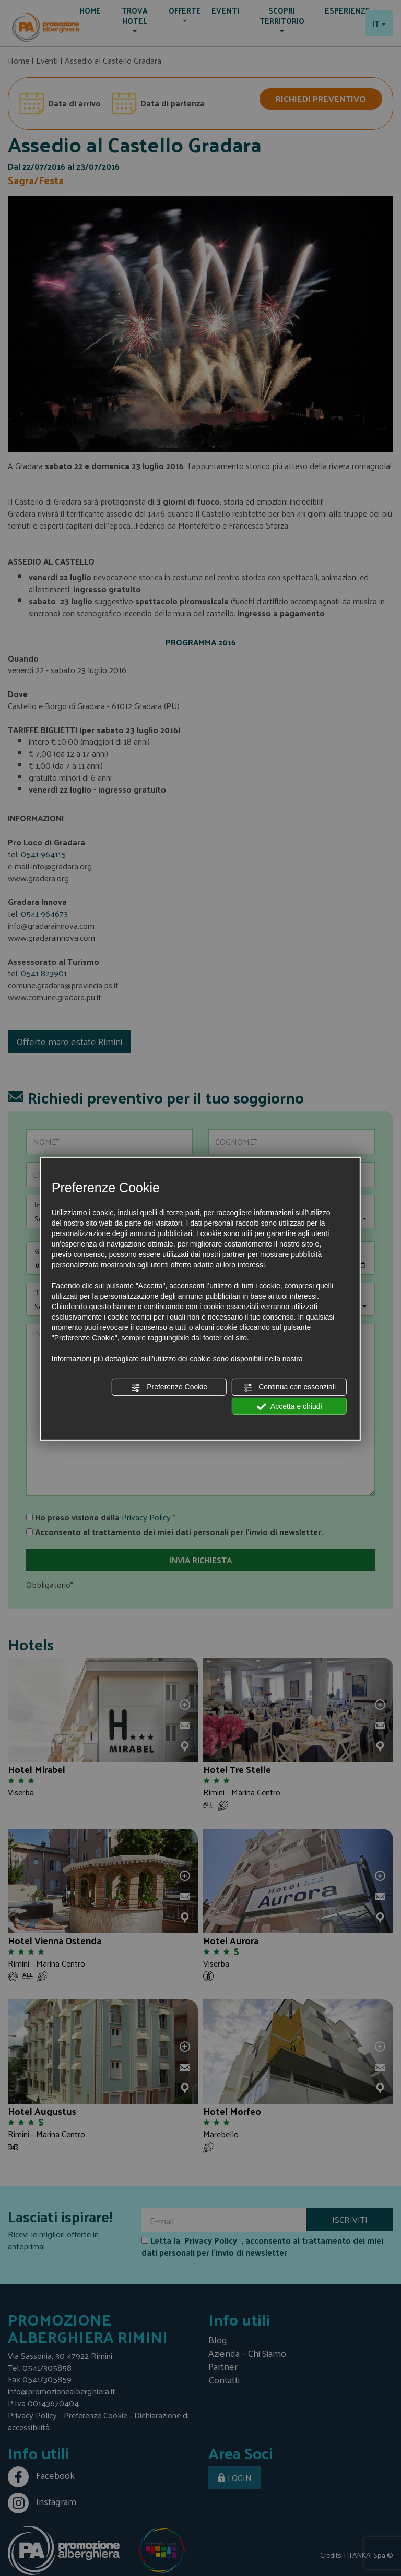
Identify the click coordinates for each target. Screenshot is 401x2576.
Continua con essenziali (289, 1387)
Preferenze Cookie (169, 1387)
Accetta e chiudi (289, 1406)
